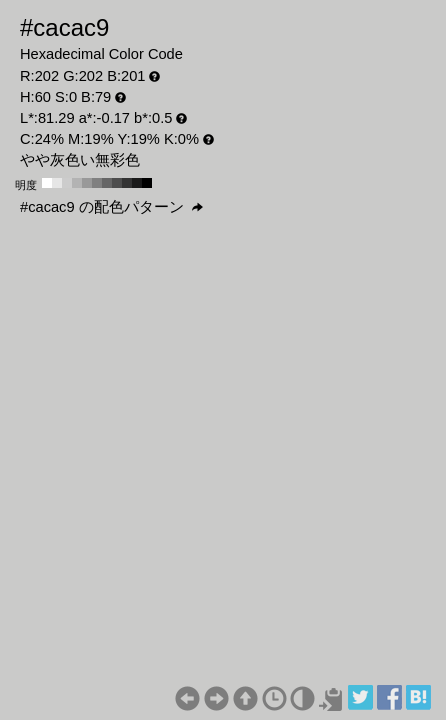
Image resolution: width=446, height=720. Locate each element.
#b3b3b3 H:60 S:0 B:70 (77, 183)
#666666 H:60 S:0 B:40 (107, 183)
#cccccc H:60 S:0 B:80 (67, 183)
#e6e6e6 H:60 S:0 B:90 (57, 183)
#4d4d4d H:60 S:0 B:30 (117, 183)
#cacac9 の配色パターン (111, 207)
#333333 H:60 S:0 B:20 (127, 183)
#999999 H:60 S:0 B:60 (87, 183)
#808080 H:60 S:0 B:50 (97, 183)
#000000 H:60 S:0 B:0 (147, 183)
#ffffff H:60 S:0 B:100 (47, 183)
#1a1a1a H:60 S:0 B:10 (137, 183)
